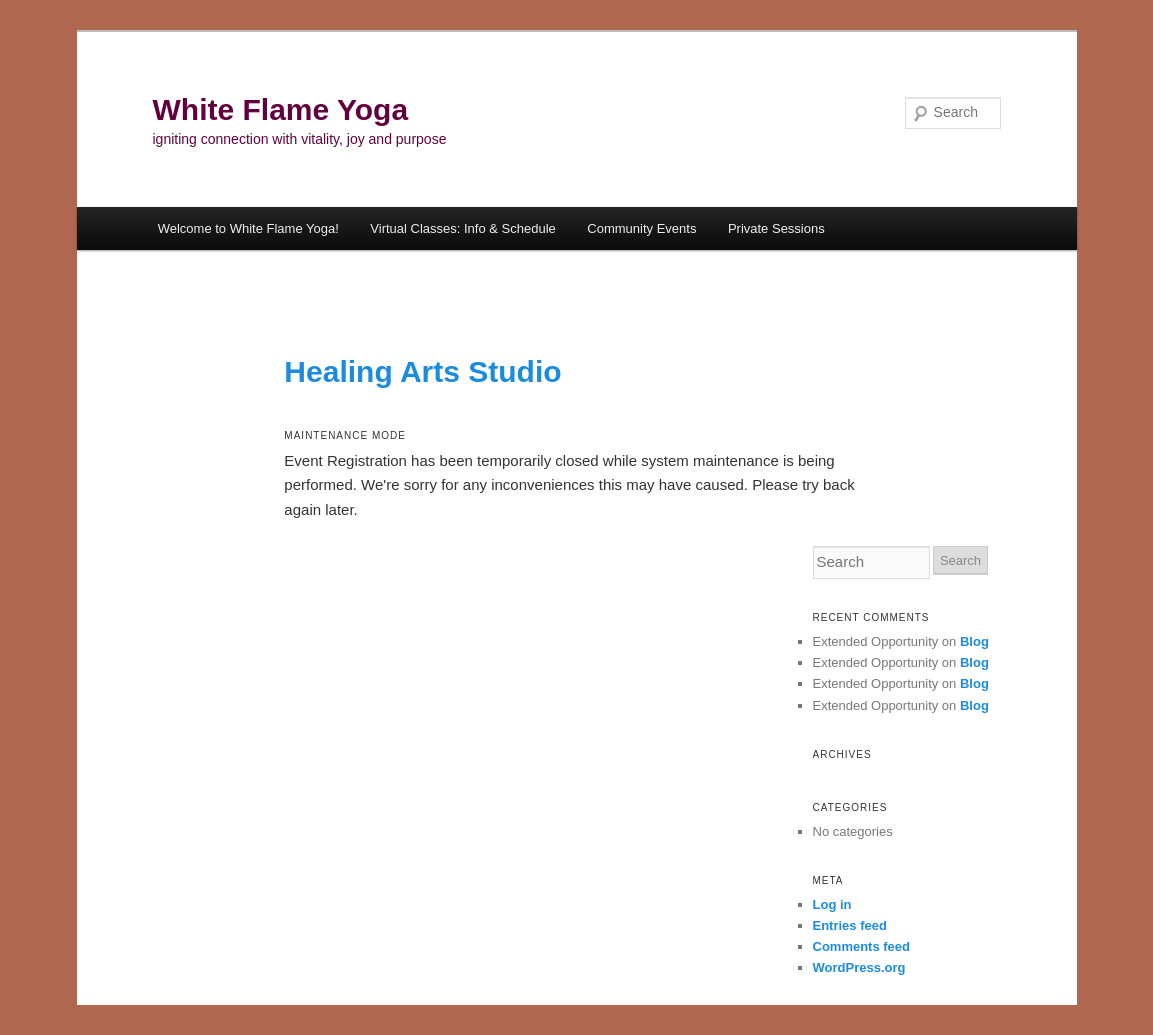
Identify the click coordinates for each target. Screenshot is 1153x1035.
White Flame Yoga (281, 109)
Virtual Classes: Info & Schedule (462, 228)
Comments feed (862, 946)
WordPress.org (859, 967)
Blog (974, 641)
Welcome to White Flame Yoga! (248, 228)
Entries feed (850, 925)
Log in (832, 904)
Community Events (641, 228)
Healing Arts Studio (422, 371)
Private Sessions (776, 228)
